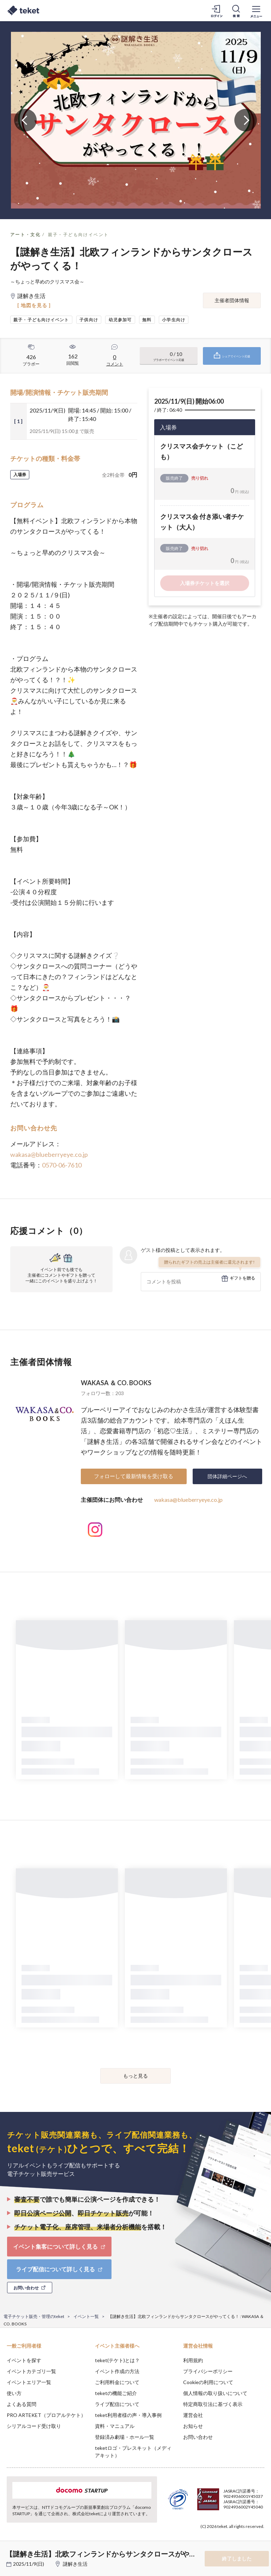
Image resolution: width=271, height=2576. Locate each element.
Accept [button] (246, 2540)
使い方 (14, 2393)
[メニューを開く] (256, 10)
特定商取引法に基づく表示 (212, 2404)
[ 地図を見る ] (34, 305)
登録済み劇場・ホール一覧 (124, 2437)
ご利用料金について (117, 2382)
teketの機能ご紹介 (116, 2393)
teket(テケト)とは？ (117, 2360)
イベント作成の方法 (117, 2371)
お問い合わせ (198, 2437)
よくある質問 (21, 2404)
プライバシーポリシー (208, 2371)
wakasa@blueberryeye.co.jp (49, 1154)
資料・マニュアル (114, 2426)
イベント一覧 (86, 2316)
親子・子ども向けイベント (78, 234)
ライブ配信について (117, 2404)
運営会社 (193, 2415)
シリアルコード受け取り (34, 2426)
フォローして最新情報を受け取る (133, 1476)
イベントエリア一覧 (29, 2382)
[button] (9, 2550)
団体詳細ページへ (227, 1476)
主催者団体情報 (232, 300)
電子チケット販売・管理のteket (34, 2316)
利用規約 (193, 2360)
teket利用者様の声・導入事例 (128, 2415)
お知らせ (193, 2426)
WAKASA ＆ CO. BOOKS (116, 1383)
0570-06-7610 (62, 1165)
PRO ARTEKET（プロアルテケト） (46, 2415)
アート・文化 (25, 234)
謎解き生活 (75, 2564)
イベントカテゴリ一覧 (31, 2371)
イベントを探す (24, 2360)
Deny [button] (210, 2541)
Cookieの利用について (208, 2382)
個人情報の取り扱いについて (215, 2393)
